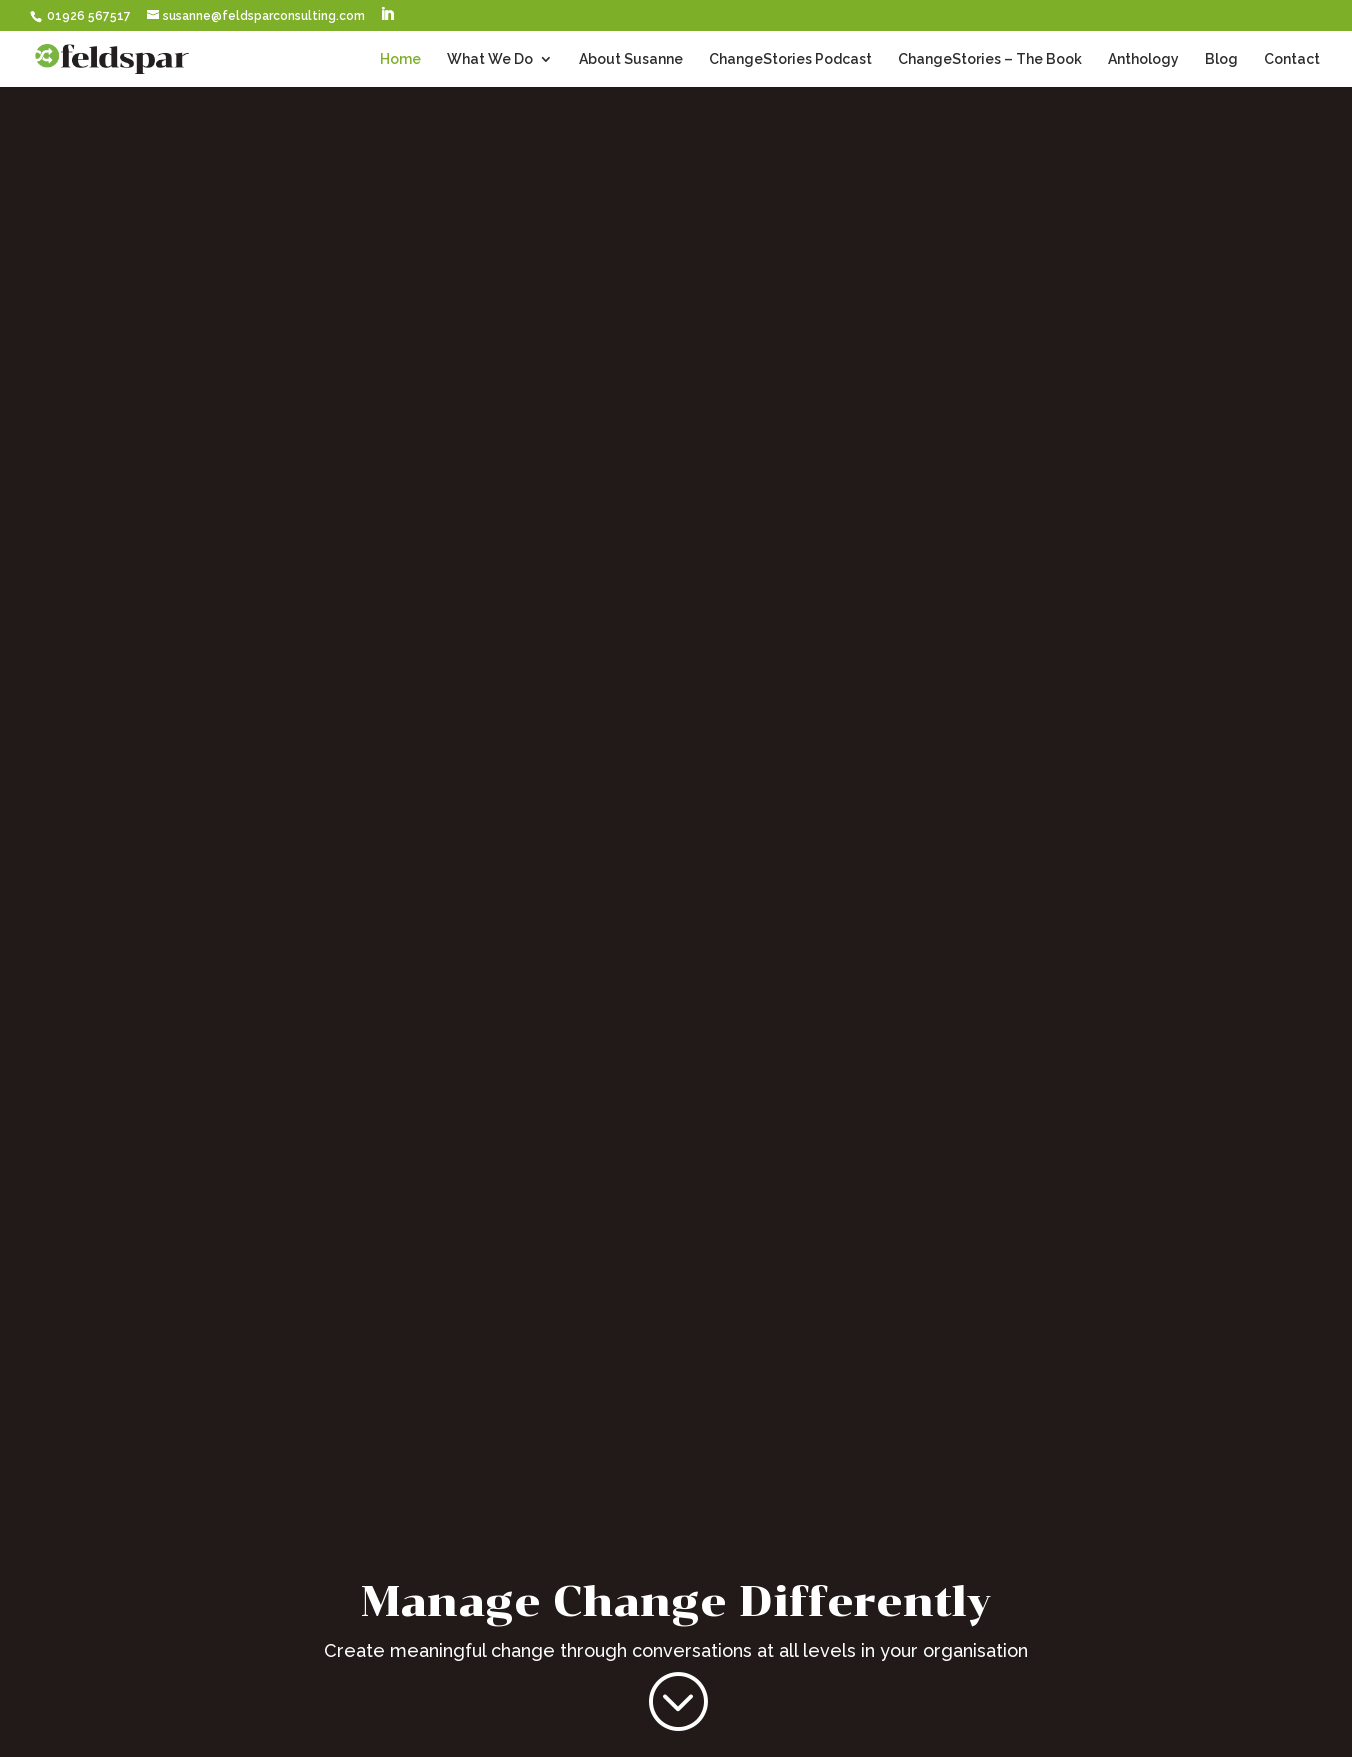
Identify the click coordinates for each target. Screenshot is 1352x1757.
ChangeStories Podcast (790, 59)
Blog (1221, 59)
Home (400, 59)
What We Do (490, 59)
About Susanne (631, 59)
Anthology (1143, 59)
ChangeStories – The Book (990, 59)
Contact (1292, 59)
